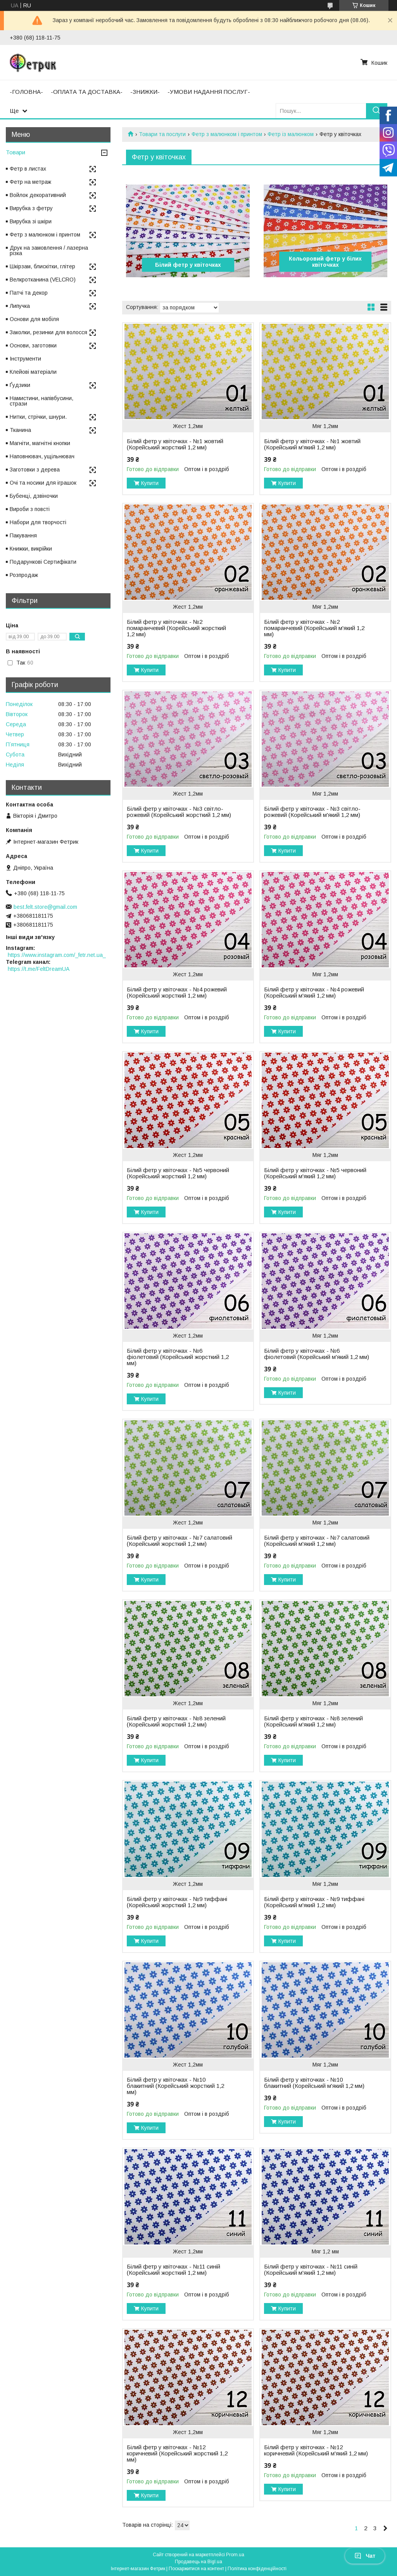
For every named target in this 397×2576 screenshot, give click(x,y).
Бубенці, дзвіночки (34, 496)
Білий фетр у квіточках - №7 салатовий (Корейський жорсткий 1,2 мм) (179, 1541)
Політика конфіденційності (257, 2568)
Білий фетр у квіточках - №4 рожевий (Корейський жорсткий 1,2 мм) (177, 992)
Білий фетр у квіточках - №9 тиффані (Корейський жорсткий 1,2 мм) (177, 1902)
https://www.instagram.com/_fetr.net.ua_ (57, 955)
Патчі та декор (29, 293)
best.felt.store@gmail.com (45, 907)
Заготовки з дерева (35, 469)
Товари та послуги (162, 134)
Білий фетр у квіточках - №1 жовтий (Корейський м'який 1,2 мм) (312, 444)
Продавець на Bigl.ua (198, 2561)
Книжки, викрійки (31, 549)
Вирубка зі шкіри (31, 221)
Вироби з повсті (30, 509)
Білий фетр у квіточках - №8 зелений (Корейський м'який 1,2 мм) (313, 1721)
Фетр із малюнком (291, 134)
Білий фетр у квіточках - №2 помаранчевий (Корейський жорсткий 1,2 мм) (176, 628)
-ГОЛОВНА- (26, 91)
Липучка (20, 306)
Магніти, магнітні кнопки (40, 443)
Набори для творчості (38, 522)
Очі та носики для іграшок (43, 483)
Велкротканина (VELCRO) (43, 279)
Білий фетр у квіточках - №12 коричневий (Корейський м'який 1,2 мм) (316, 2450)
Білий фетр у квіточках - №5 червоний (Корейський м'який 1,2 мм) (315, 1173)
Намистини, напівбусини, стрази (41, 401)
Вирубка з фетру (31, 208)
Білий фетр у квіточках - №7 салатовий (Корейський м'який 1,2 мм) (316, 1541)
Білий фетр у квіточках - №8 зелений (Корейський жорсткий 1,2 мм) (176, 1721)
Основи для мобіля (34, 319)
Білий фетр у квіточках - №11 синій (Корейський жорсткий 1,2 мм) (173, 2269)
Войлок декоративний (38, 195)
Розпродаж (24, 575)
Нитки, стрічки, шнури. (38, 417)
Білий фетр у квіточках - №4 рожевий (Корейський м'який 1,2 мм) (314, 992)
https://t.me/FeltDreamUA (38, 969)
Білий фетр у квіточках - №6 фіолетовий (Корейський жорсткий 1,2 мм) (178, 1357)
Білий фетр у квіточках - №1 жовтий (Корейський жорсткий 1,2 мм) (175, 444)
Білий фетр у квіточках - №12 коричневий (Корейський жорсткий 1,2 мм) (177, 2453)
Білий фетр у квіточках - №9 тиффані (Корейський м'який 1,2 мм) (314, 1902)
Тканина (20, 430)
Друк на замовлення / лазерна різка (49, 250)
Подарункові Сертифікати (43, 562)
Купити (150, 483)
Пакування (23, 535)
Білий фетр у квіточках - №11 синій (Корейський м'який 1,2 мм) (310, 2269)
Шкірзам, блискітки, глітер (42, 266)
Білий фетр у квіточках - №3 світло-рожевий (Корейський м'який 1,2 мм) (312, 812)
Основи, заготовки (33, 345)
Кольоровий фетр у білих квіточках (325, 262)
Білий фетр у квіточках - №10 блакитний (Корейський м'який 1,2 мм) (314, 2083)
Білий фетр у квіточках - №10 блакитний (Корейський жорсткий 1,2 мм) (175, 2086)
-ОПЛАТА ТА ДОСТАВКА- (87, 91)
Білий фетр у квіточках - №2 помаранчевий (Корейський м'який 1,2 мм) (314, 628)
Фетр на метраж (30, 182)
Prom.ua (235, 2554)
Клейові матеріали (33, 372)
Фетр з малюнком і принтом (227, 134)
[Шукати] (376, 110)
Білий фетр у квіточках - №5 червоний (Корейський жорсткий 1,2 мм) (178, 1173)
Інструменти (25, 359)
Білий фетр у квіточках (188, 265)
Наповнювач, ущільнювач (42, 456)
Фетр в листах (28, 169)
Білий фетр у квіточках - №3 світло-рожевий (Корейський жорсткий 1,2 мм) (179, 812)
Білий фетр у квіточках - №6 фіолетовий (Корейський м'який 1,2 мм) (316, 1354)
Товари (15, 152)
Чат (364, 2555)
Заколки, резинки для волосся (48, 332)
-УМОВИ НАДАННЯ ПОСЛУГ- (208, 91)
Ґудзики (20, 385)
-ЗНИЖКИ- (145, 91)
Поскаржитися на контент (196, 2568)
